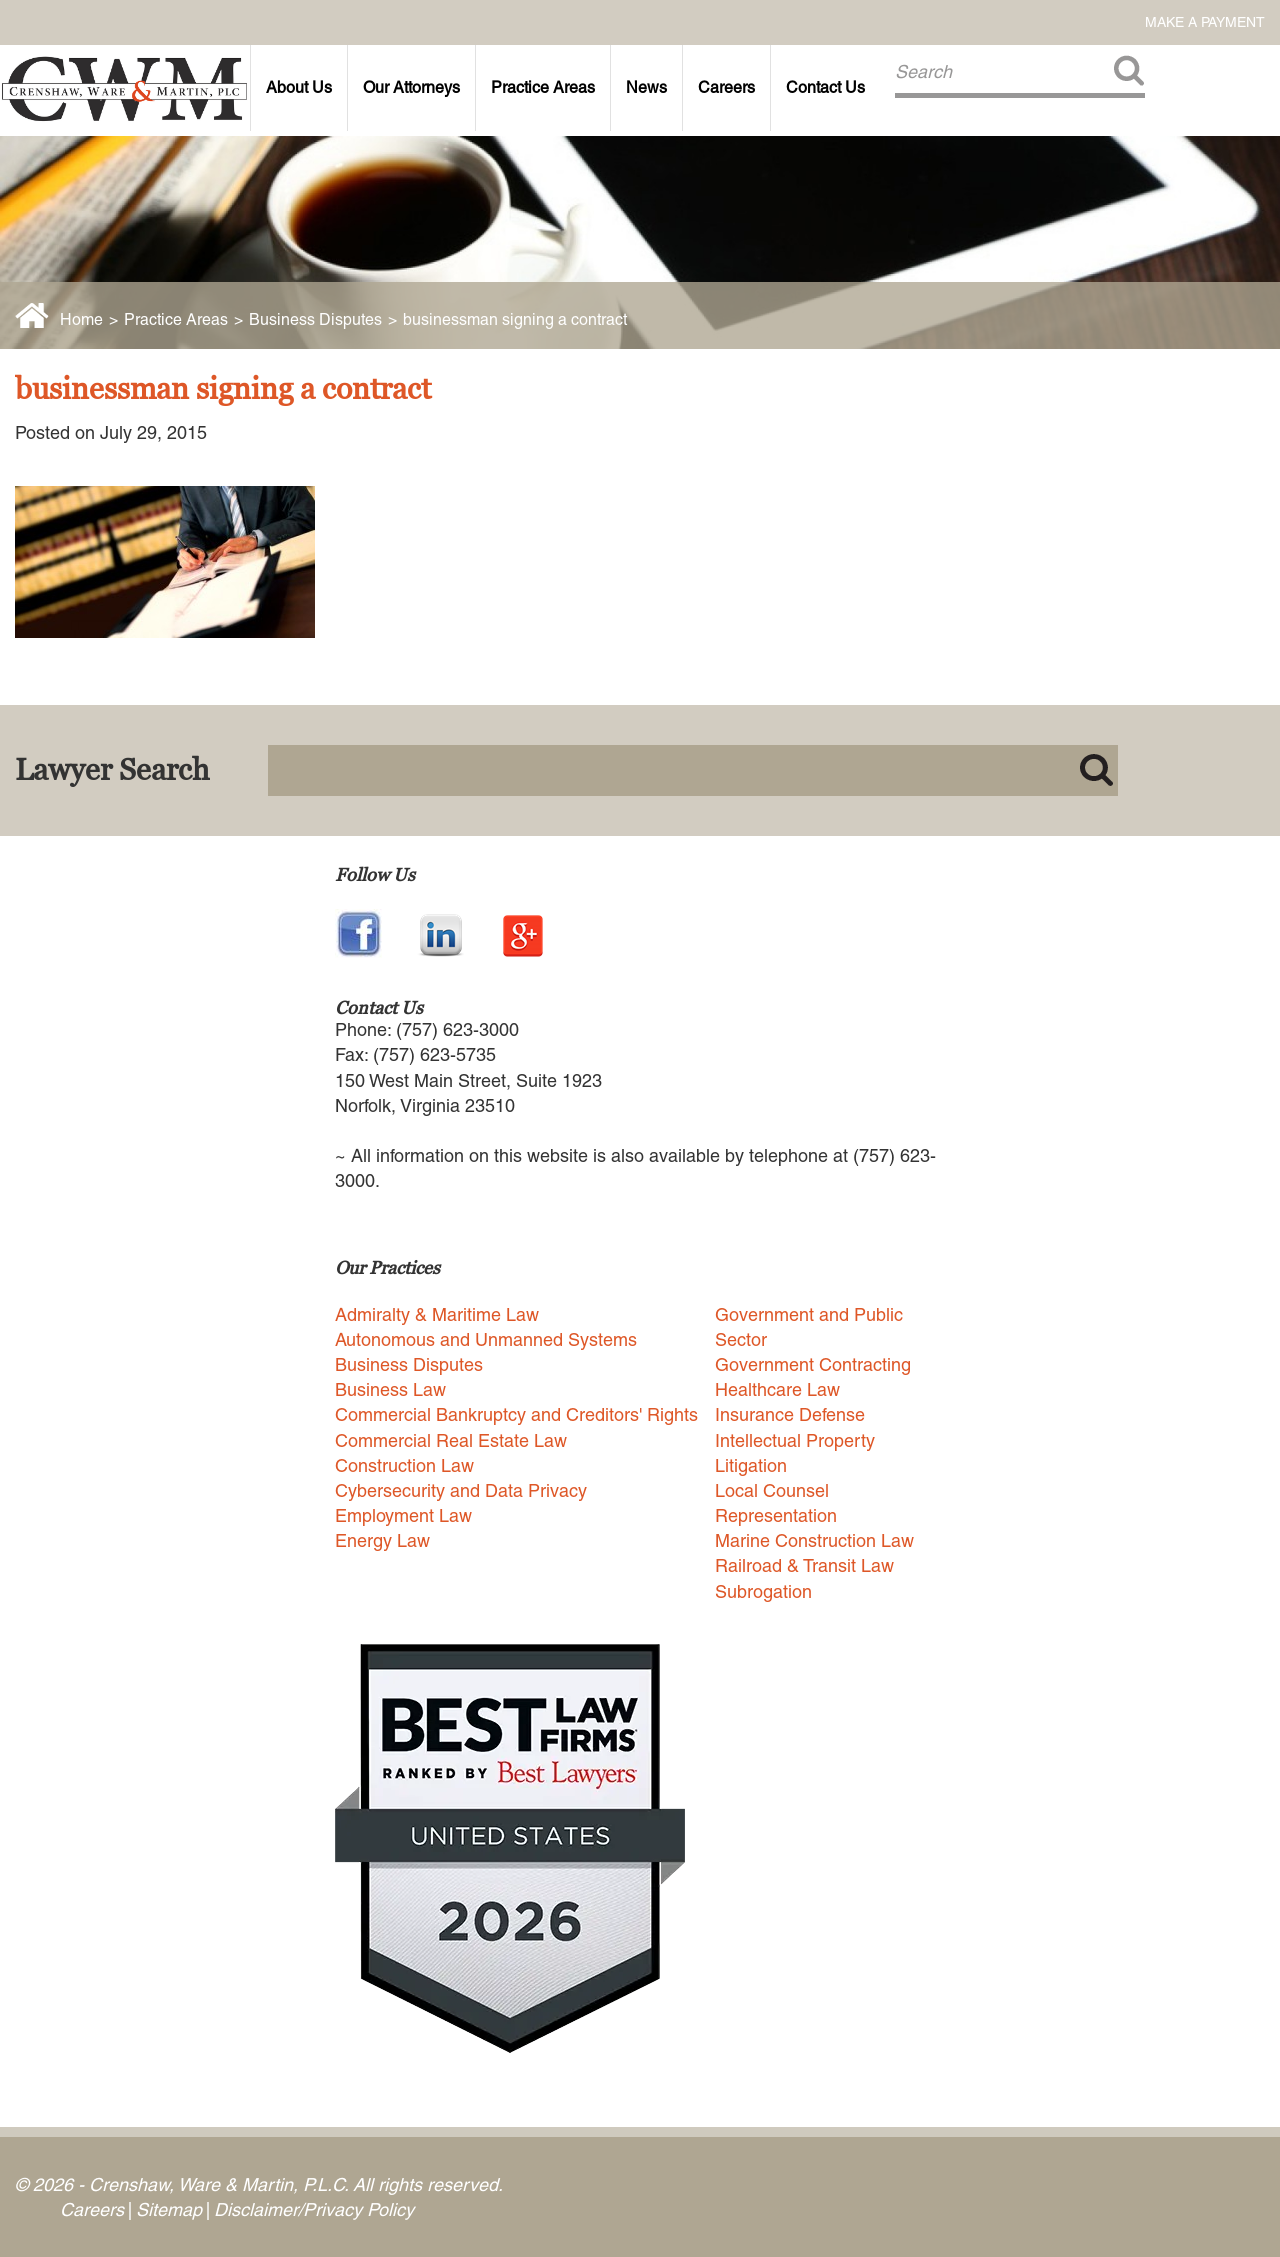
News (646, 87)
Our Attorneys (411, 87)
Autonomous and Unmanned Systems (486, 1339)
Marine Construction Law (814, 1540)
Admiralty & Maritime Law (437, 1314)
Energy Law (382, 1540)
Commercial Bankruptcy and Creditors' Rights (516, 1414)
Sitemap (169, 2209)
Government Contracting (813, 1364)
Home (81, 319)
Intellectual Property (795, 1440)
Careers (726, 87)
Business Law (390, 1389)
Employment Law (403, 1515)
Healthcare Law (777, 1389)
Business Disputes (315, 319)
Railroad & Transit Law (804, 1565)
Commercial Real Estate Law (451, 1440)
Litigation (751, 1465)
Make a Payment (1205, 22)
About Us (299, 87)
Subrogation (763, 1591)
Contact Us (825, 87)
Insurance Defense (790, 1414)
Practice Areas (543, 87)
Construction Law (404, 1465)
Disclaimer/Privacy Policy (314, 2209)
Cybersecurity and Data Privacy (461, 1490)
